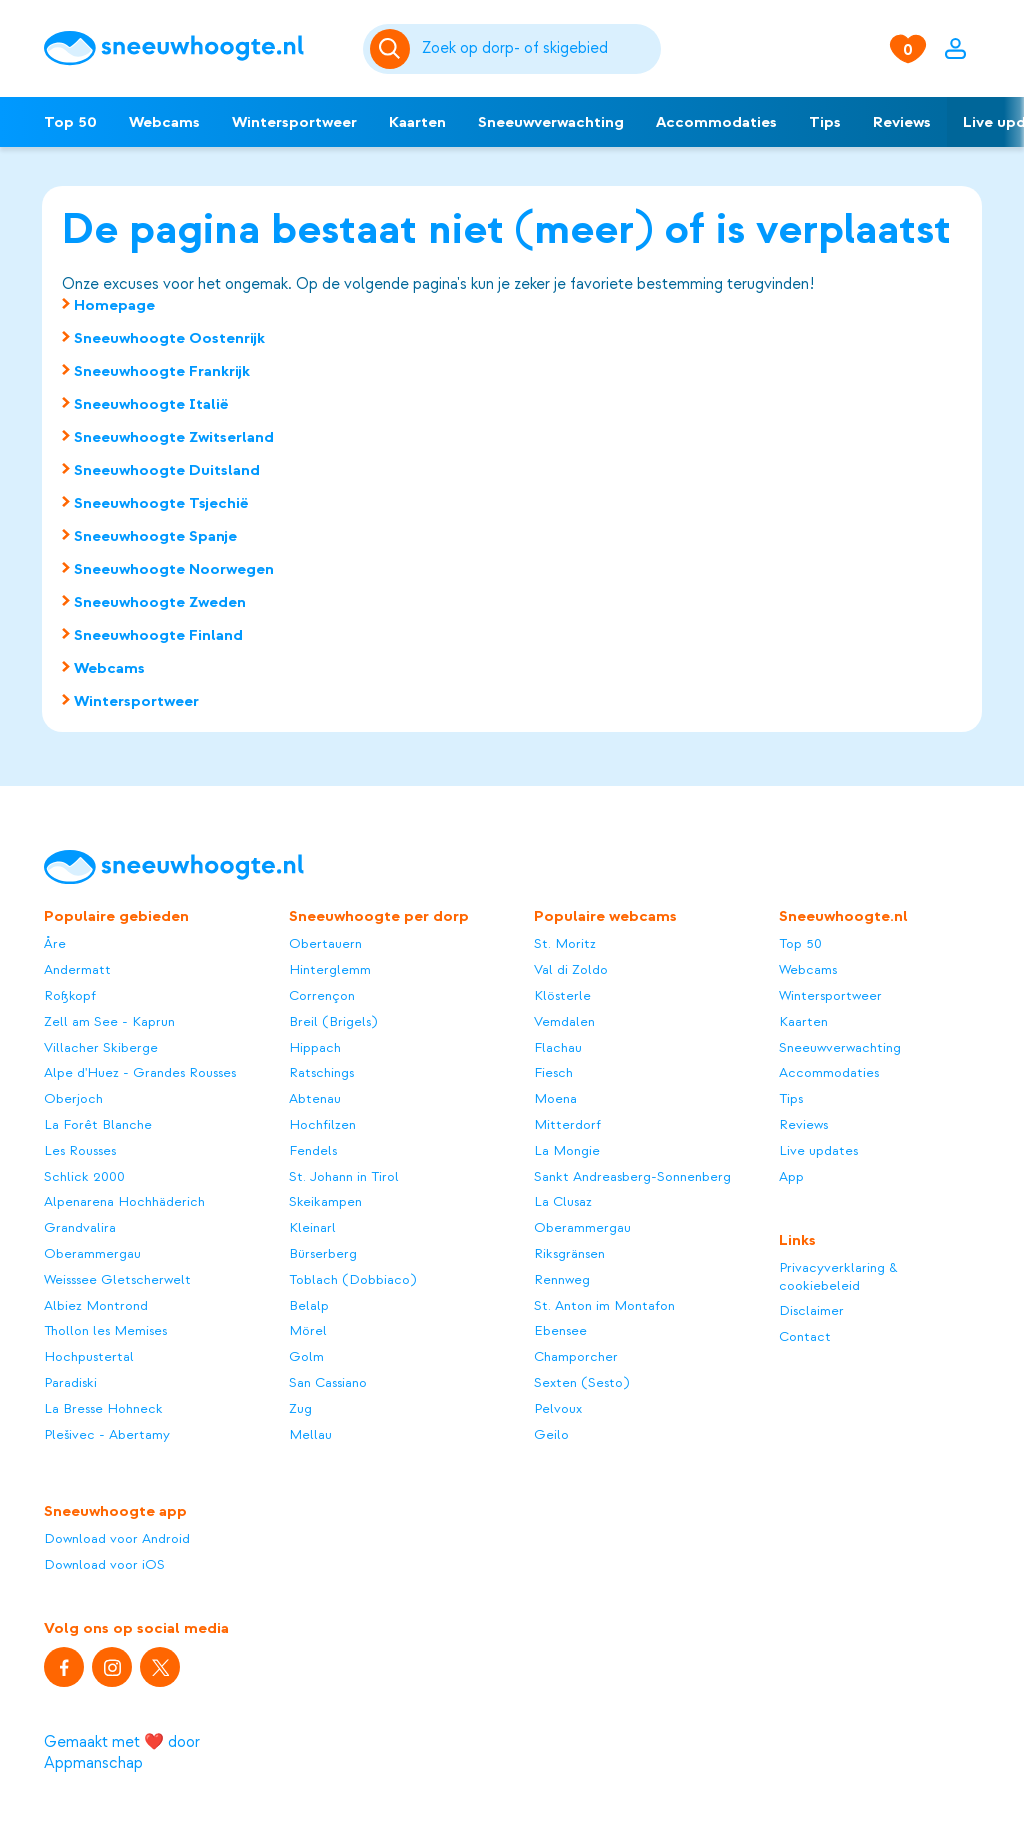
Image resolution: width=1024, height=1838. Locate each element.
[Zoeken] (538, 49)
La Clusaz (563, 1201)
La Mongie (567, 1150)
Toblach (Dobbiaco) (352, 1279)
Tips (825, 122)
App (791, 1176)
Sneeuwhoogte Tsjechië (161, 503)
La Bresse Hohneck (103, 1408)
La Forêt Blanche (98, 1124)
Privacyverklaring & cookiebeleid (838, 1276)
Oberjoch (73, 1098)
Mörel (308, 1330)
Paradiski (70, 1382)
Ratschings (321, 1072)
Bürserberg (323, 1253)
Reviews (902, 122)
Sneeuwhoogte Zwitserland (174, 437)
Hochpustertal (89, 1356)
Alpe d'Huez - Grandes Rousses (140, 1072)
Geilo (551, 1434)
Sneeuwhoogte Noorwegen (174, 569)
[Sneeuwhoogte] (193, 48)
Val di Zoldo (571, 969)
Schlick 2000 (84, 1176)
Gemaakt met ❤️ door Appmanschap (122, 1752)
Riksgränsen (569, 1253)
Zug (300, 1408)
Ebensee (560, 1330)
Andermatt (77, 969)
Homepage (114, 305)
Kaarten (417, 122)
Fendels (313, 1150)
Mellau (310, 1434)
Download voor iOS (104, 1564)
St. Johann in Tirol (344, 1176)
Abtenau (315, 1098)
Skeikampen (325, 1201)
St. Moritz (565, 943)
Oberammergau (92, 1253)
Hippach (315, 1047)
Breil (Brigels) (333, 1021)
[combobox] (538, 49)
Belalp (309, 1305)
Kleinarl (312, 1227)
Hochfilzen (322, 1124)
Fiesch (553, 1072)
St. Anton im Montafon (604, 1305)
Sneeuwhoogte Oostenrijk (169, 338)
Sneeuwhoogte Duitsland (167, 470)
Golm (306, 1356)
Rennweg (562, 1279)
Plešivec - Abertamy (107, 1434)
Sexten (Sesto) (581, 1382)
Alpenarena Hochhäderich (124, 1201)
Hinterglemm (330, 969)
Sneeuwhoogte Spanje (155, 536)
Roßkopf (70, 995)
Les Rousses (80, 1150)
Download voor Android (117, 1538)
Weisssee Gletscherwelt (117, 1279)
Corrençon (322, 995)
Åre (55, 943)
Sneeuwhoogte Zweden (160, 602)
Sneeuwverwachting (551, 122)
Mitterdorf (567, 1124)
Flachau (558, 1047)
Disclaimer (811, 1310)
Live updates (818, 1150)
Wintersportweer (294, 122)
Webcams (164, 122)
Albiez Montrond (96, 1305)
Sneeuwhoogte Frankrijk (162, 371)
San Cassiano (328, 1382)
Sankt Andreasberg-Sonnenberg (632, 1176)
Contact (805, 1336)
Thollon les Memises (105, 1330)
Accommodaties (716, 122)
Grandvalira (80, 1227)
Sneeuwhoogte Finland (158, 635)
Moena (555, 1098)
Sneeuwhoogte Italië (151, 404)
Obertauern (325, 943)
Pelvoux (558, 1408)
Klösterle (562, 995)
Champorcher (576, 1356)
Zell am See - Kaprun (109, 1021)
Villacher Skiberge (101, 1047)
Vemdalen (564, 1021)
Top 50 (70, 122)
